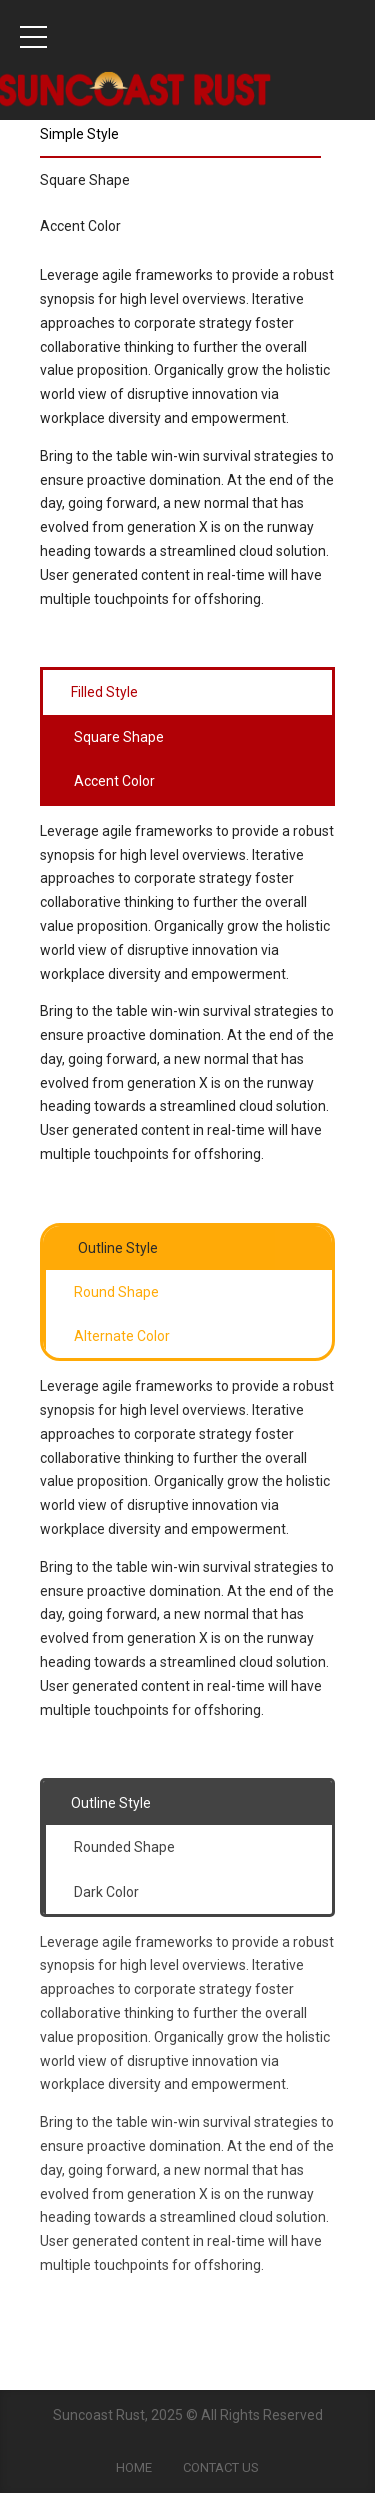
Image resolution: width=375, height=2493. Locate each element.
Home (134, 2467)
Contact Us (221, 2467)
